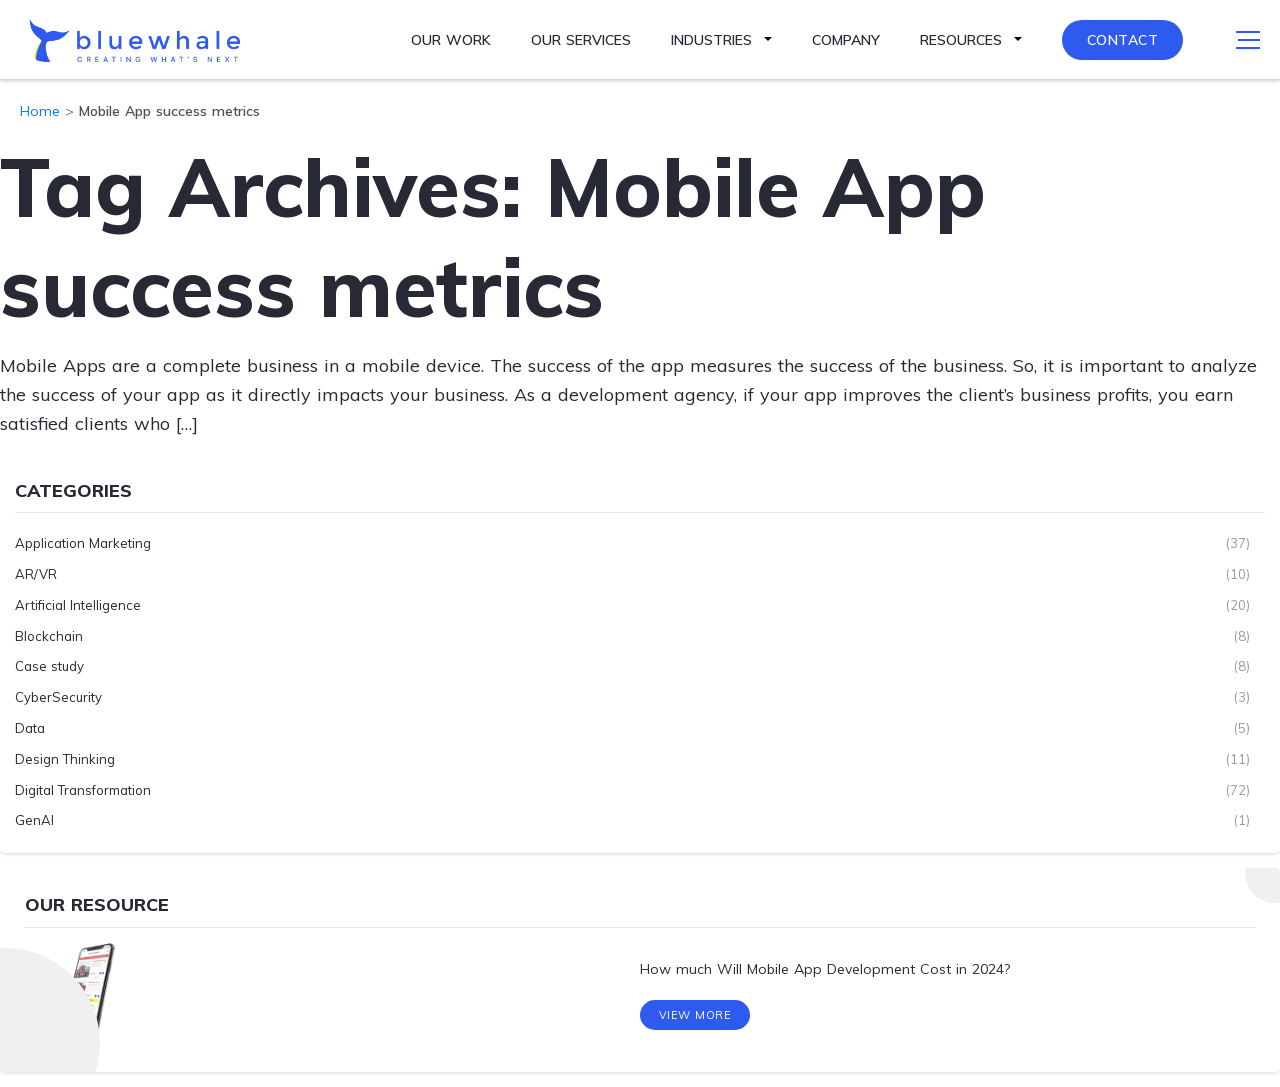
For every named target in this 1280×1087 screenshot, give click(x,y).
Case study (49, 666)
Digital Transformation (83, 790)
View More (695, 1015)
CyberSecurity (58, 697)
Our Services (581, 40)
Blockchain (49, 636)
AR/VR (36, 574)
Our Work (451, 40)
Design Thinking (65, 759)
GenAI (34, 820)
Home (40, 111)
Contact (1123, 40)
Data (30, 728)
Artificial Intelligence (78, 605)
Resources (961, 40)
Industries (711, 40)
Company (846, 40)
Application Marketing (83, 543)
